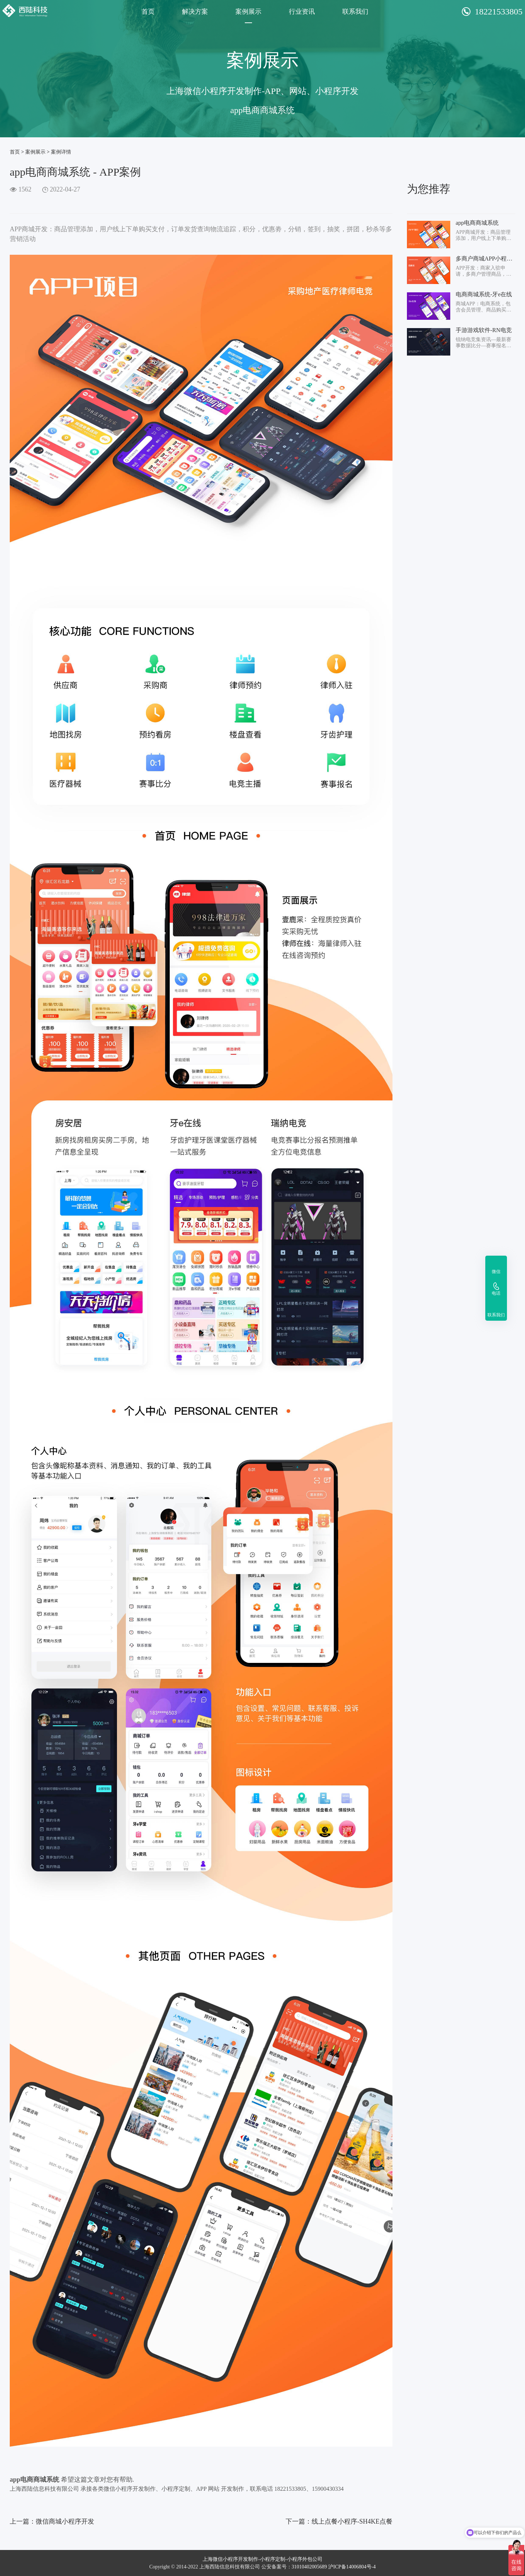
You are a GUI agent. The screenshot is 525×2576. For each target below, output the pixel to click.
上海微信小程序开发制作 (230, 2559)
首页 (148, 11)
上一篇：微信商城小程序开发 (52, 2521)
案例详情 (61, 152)
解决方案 (195, 11)
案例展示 (248, 11)
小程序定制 (272, 2559)
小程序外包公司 (304, 2559)
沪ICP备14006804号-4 (352, 2566)
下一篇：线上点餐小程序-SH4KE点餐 (339, 2521)
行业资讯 (302, 11)
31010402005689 (309, 2566)
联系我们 (355, 11)
